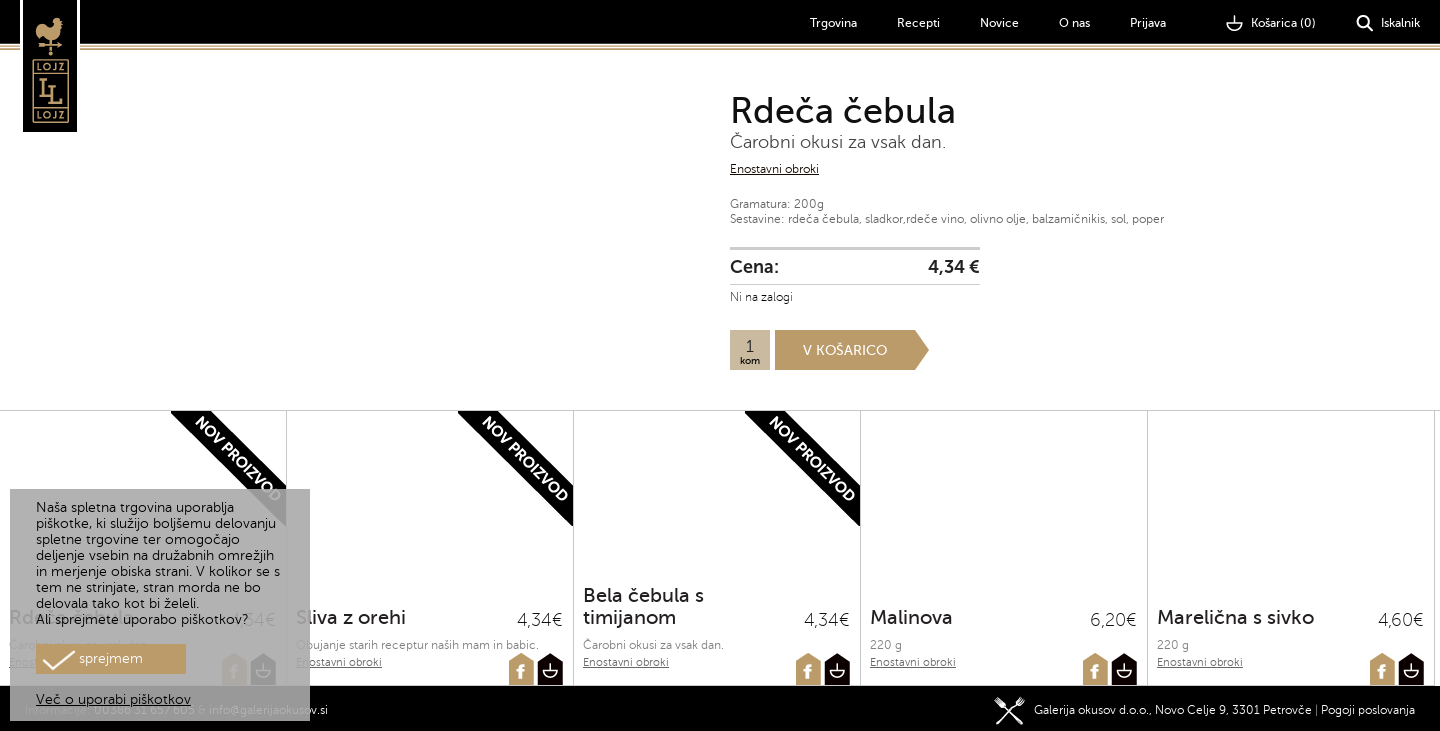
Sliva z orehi (351, 617)
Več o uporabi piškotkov (113, 699)
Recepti (918, 23)
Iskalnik (1388, 23)
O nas (1074, 23)
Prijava (1148, 23)
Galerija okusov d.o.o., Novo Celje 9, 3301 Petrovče (1153, 706)
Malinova (911, 617)
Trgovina (833, 23)
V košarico (845, 350)
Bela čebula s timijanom (643, 606)
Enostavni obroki (774, 169)
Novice (999, 23)
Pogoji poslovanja (1368, 706)
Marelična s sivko (1235, 617)
